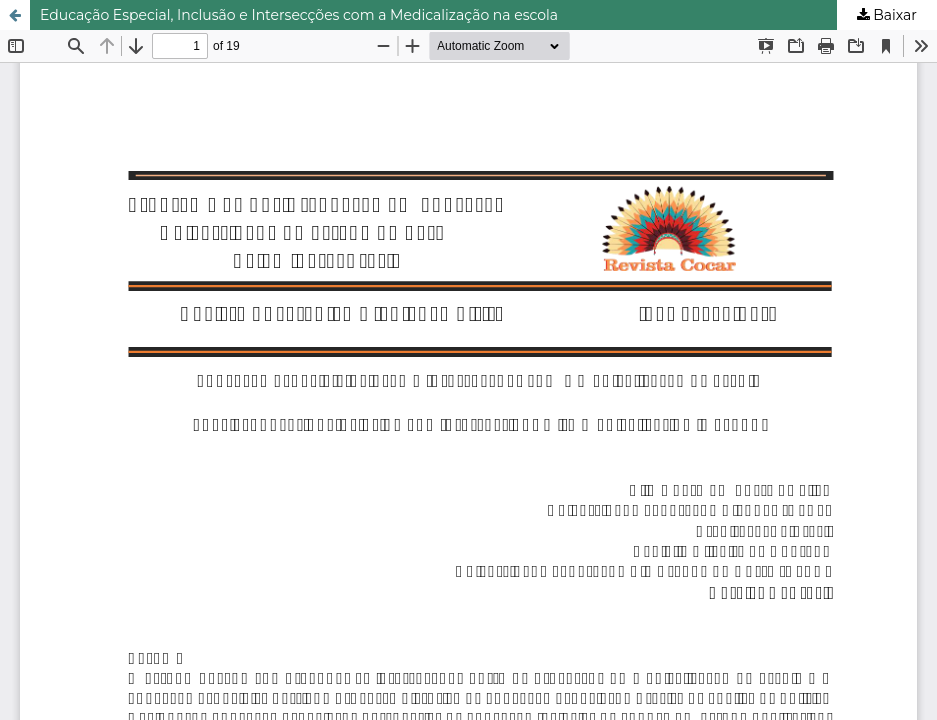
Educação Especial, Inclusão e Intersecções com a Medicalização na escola (299, 15)
